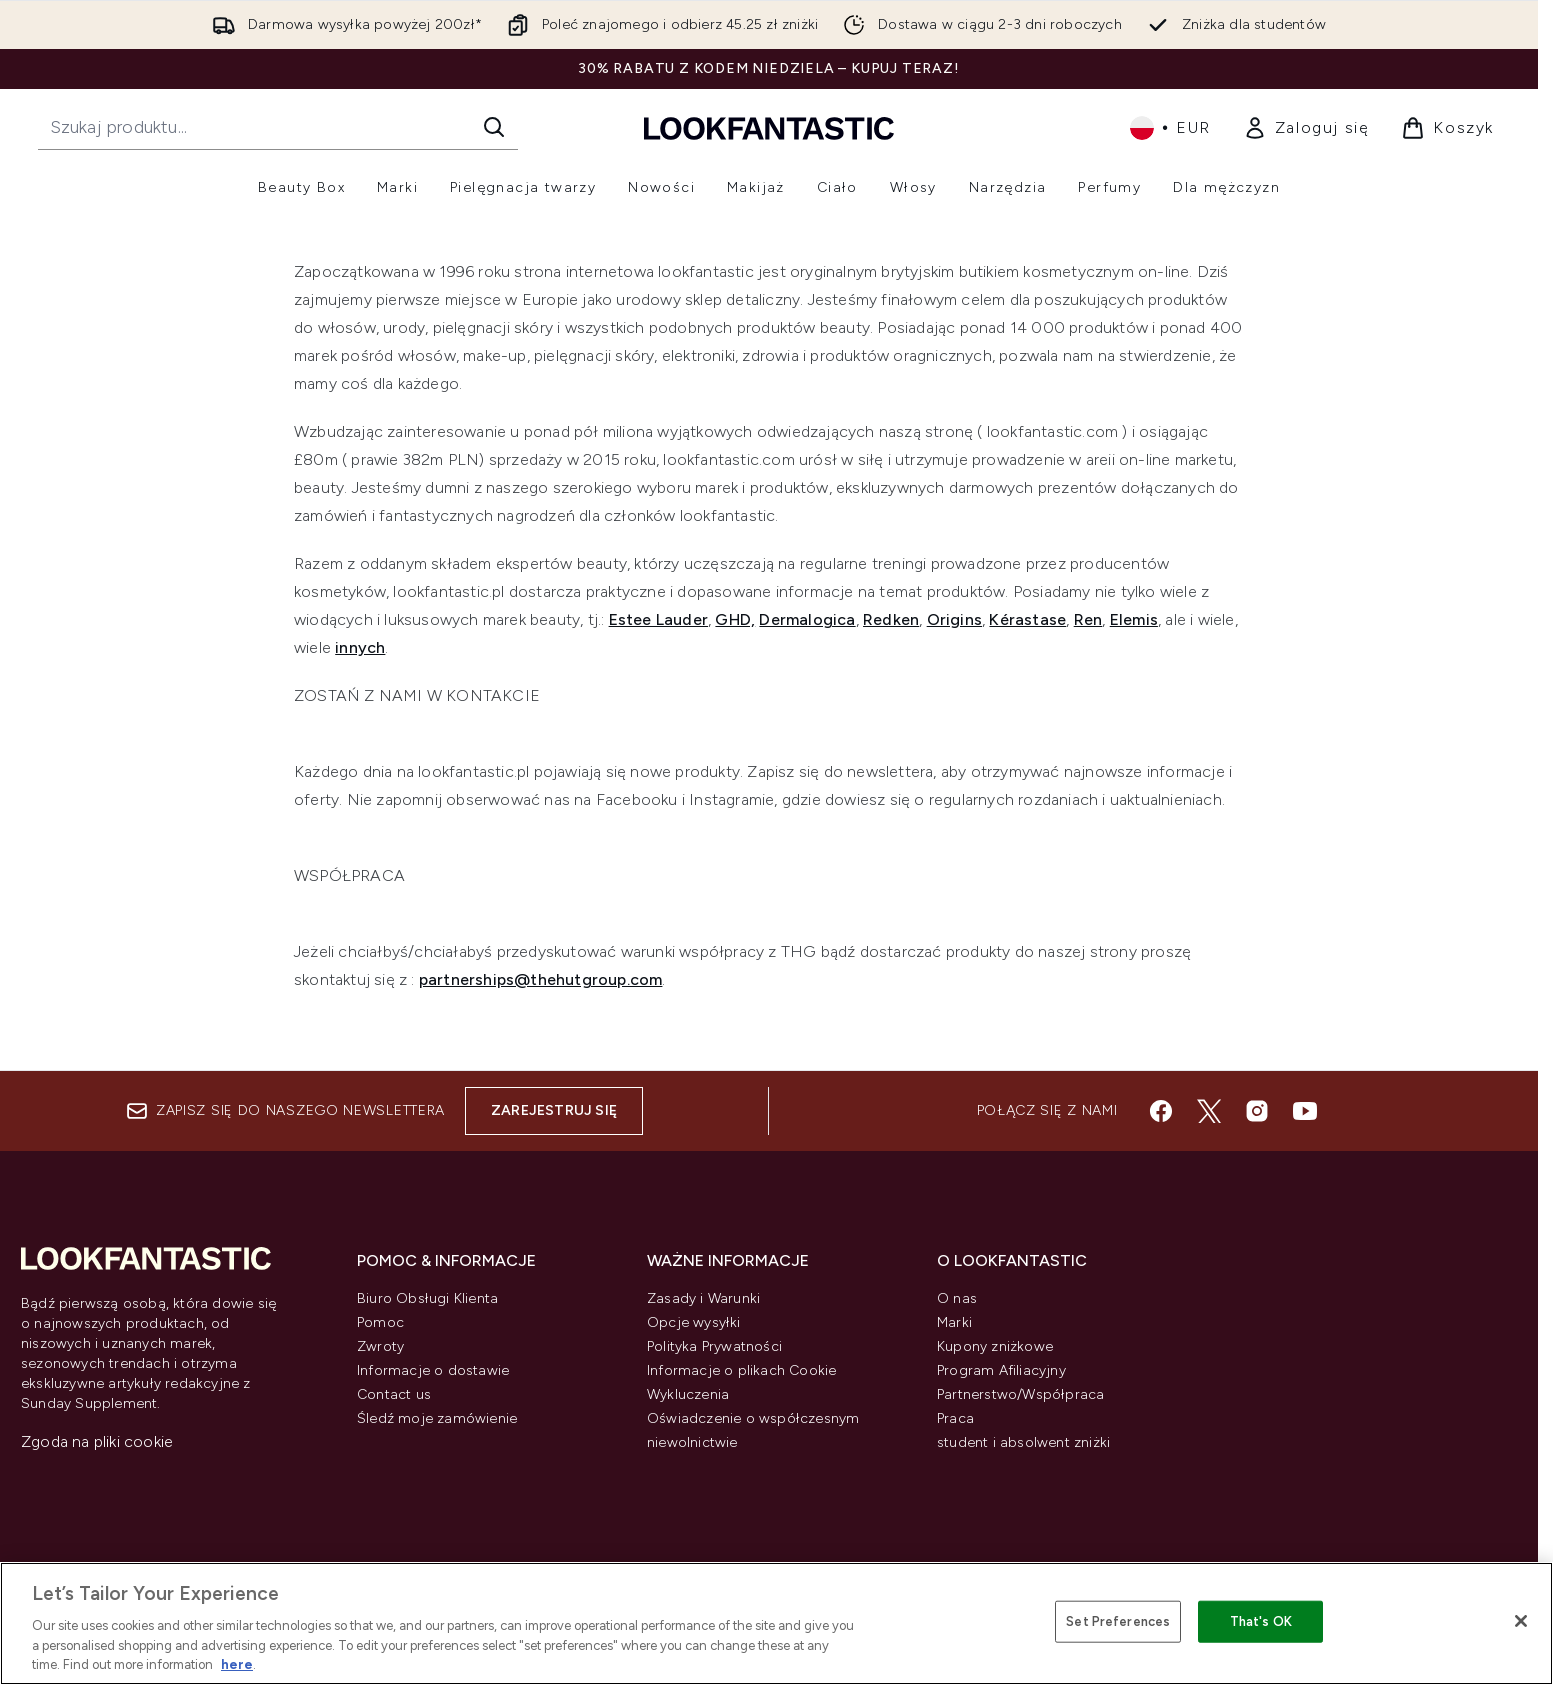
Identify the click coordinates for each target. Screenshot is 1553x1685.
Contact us (394, 1394)
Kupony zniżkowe (995, 1346)
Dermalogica (807, 619)
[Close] (1521, 1621)
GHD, (735, 619)
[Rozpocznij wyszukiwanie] (278, 127)
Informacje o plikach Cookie (741, 1370)
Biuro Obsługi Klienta (427, 1298)
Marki (954, 1322)
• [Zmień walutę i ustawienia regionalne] (1170, 128)
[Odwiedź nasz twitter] (1209, 1111)
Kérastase (1027, 619)
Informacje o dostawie (433, 1370)
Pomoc (380, 1322)
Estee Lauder (658, 619)
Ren (1088, 619)
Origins (954, 619)
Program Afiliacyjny (1001, 1370)
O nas (957, 1298)
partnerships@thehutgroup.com (541, 979)
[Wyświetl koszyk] (1447, 128)
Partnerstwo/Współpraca (1020, 1394)
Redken (891, 619)
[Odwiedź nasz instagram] (1257, 1111)
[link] (1306, 128)
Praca (955, 1418)
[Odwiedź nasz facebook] (1161, 1111)
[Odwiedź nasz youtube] (1305, 1111)
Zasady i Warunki (703, 1298)
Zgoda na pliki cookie (97, 1441)
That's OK (1261, 1621)
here (237, 1664)
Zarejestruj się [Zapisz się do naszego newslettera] (554, 1110)
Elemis (1134, 619)
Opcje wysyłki (694, 1322)
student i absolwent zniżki (1023, 1442)
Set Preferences (1118, 1621)
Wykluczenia (688, 1394)
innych (360, 647)
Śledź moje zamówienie (437, 1418)
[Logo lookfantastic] (769, 127)
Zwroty (380, 1346)
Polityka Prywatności (714, 1346)
